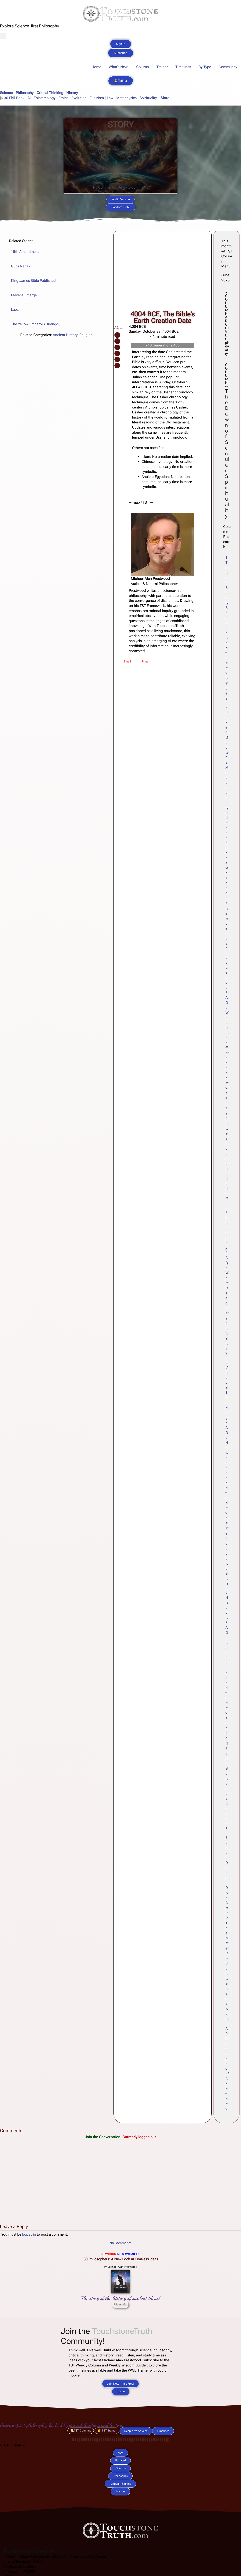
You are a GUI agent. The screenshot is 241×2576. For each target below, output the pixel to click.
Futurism (97, 98)
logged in (29, 2119)
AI (29, 98)
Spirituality (148, 98)
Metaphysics (126, 98)
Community (228, 67)
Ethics (63, 98)
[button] (3, 36)
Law (110, 98)
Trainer (162, 67)
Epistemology (45, 98)
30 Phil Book (14, 98)
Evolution (79, 98)
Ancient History (65, 335)
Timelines (183, 67)
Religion (86, 335)
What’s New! (119, 67)
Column (142, 67)
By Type (205, 67)
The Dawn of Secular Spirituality (227, 438)
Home (96, 67)
